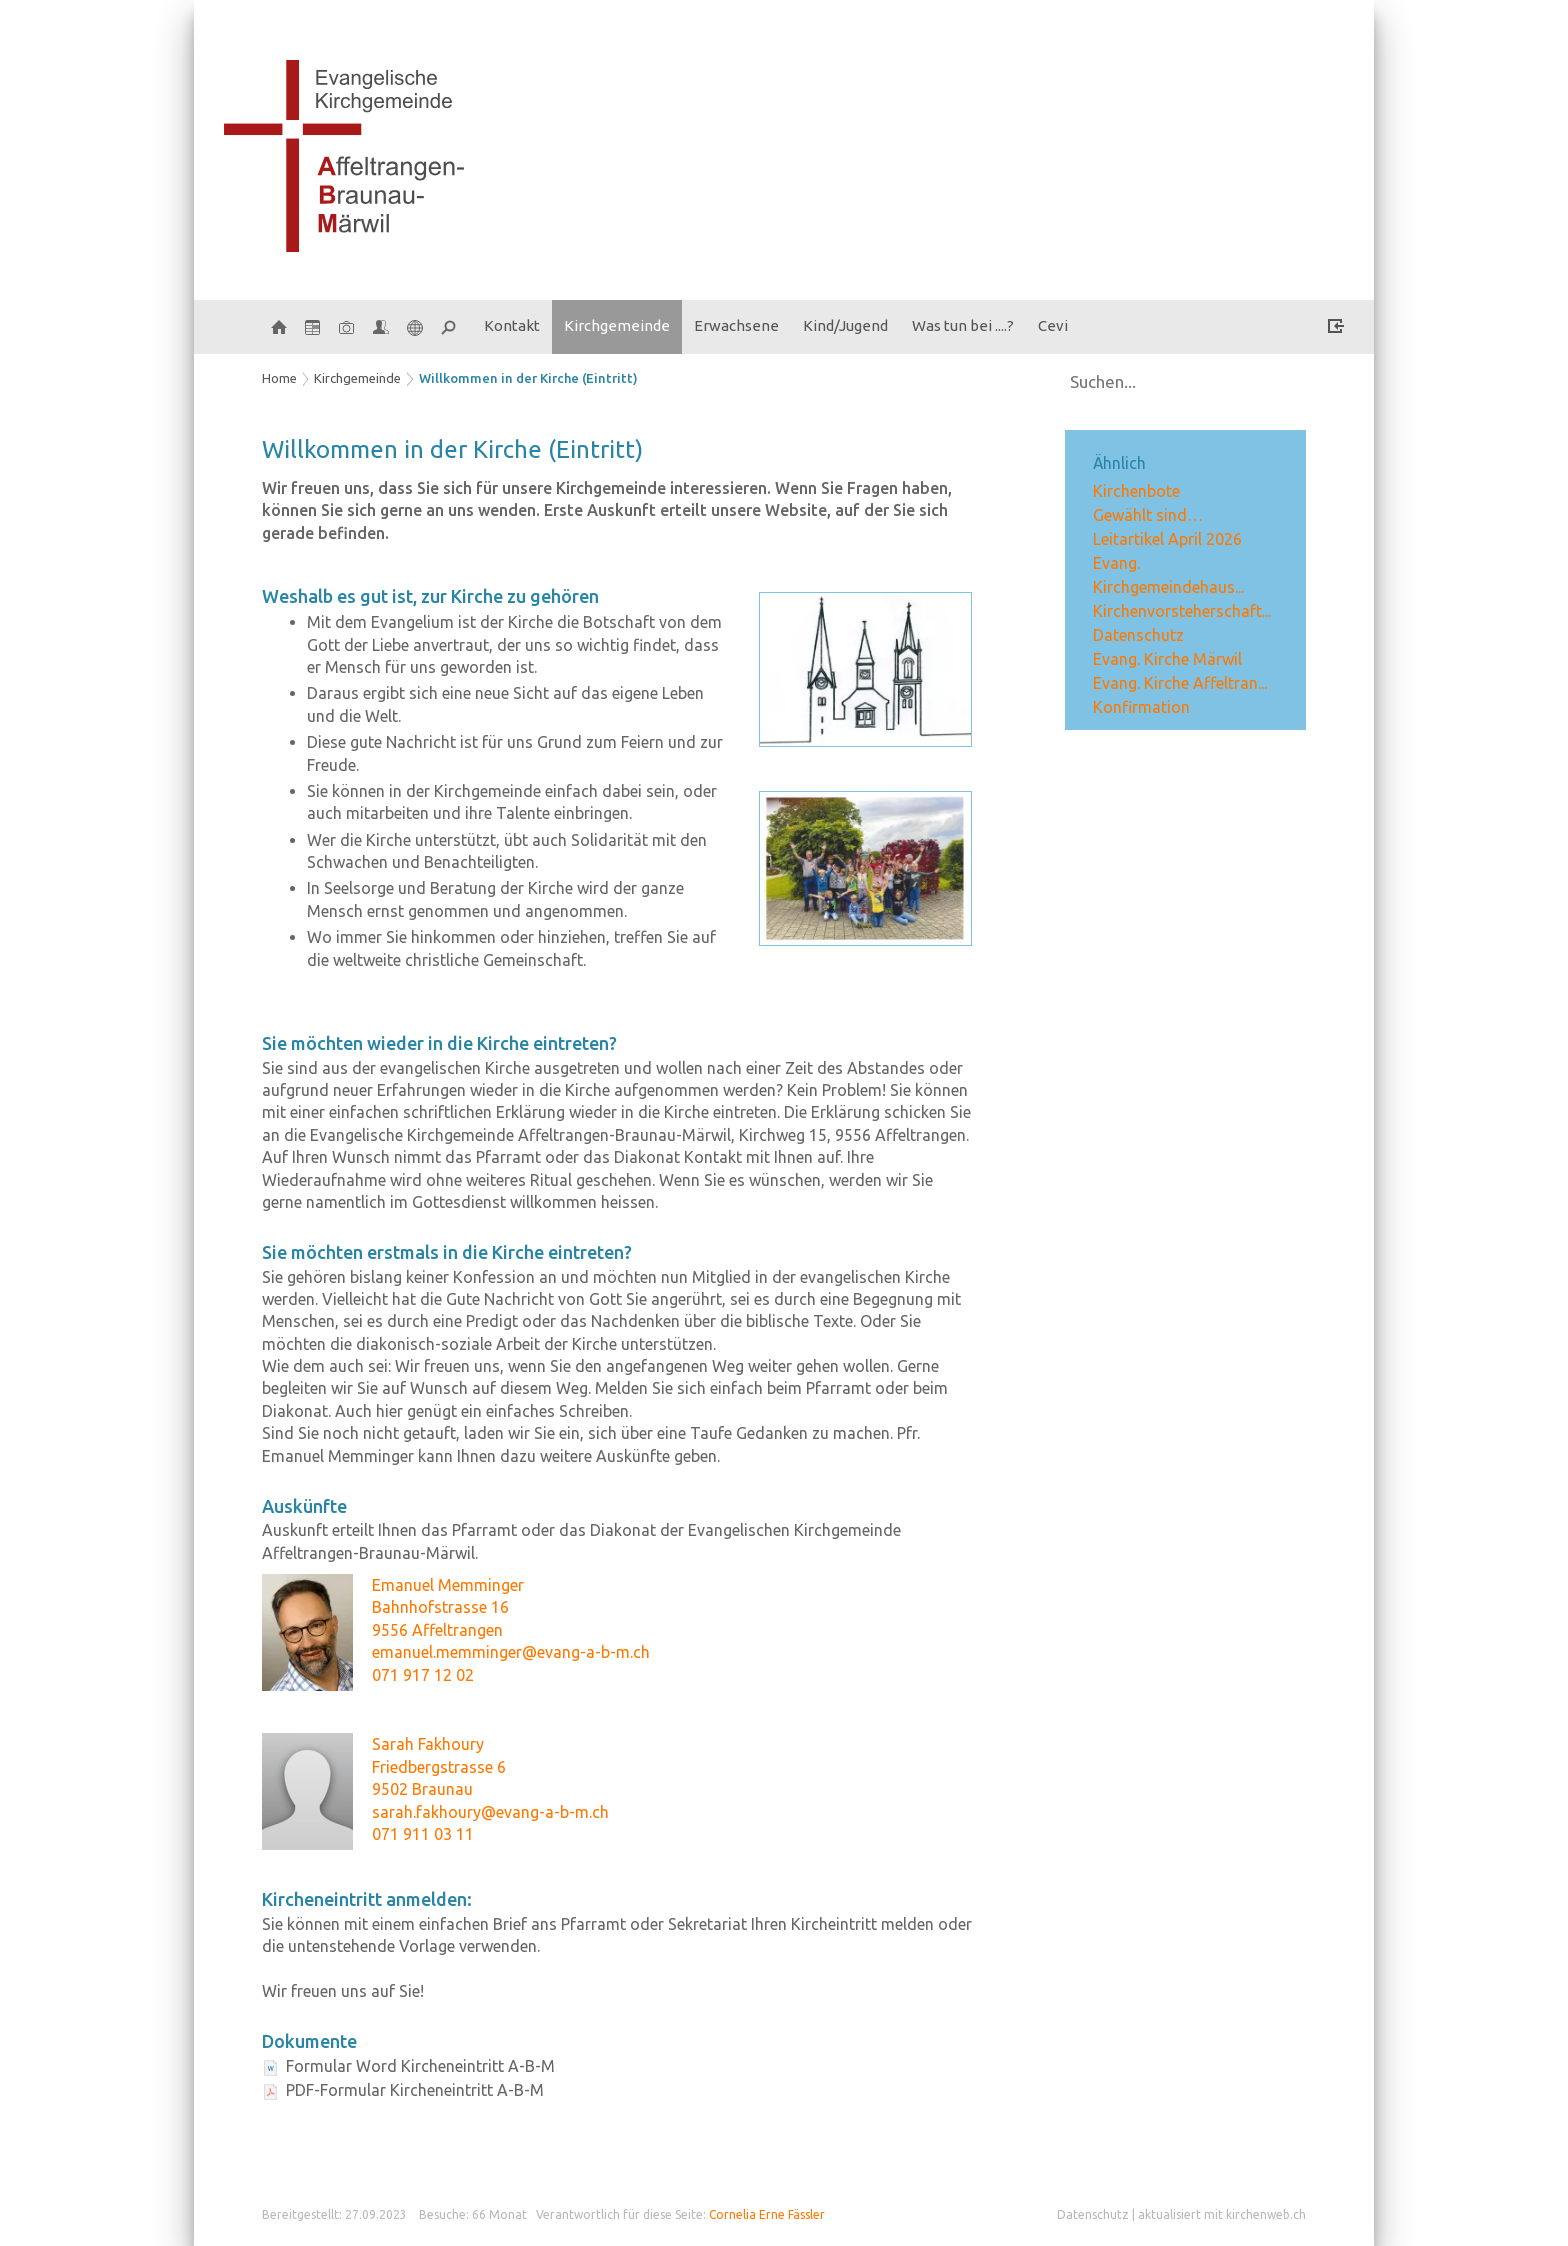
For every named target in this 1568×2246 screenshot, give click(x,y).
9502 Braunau (422, 1789)
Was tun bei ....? (963, 325)
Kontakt (512, 325)
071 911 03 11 (423, 1834)
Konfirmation (1141, 707)
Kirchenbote (1136, 491)
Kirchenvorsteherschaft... (1182, 611)
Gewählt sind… (1148, 515)
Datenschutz (1138, 635)
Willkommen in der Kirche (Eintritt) (528, 378)
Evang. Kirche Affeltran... (1180, 683)
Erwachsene (736, 325)
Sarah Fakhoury (428, 1744)
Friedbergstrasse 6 (439, 1767)
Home (279, 378)
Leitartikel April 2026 (1167, 539)
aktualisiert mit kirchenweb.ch (1222, 2214)
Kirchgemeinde (617, 325)
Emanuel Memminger (448, 1585)
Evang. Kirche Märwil (1167, 659)
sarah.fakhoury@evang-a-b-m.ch (490, 1812)
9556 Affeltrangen (437, 1630)
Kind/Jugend (845, 325)
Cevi (1053, 325)
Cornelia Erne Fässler (767, 2214)
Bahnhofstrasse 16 (440, 1607)
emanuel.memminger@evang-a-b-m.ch (511, 1652)
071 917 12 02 (423, 1675)
